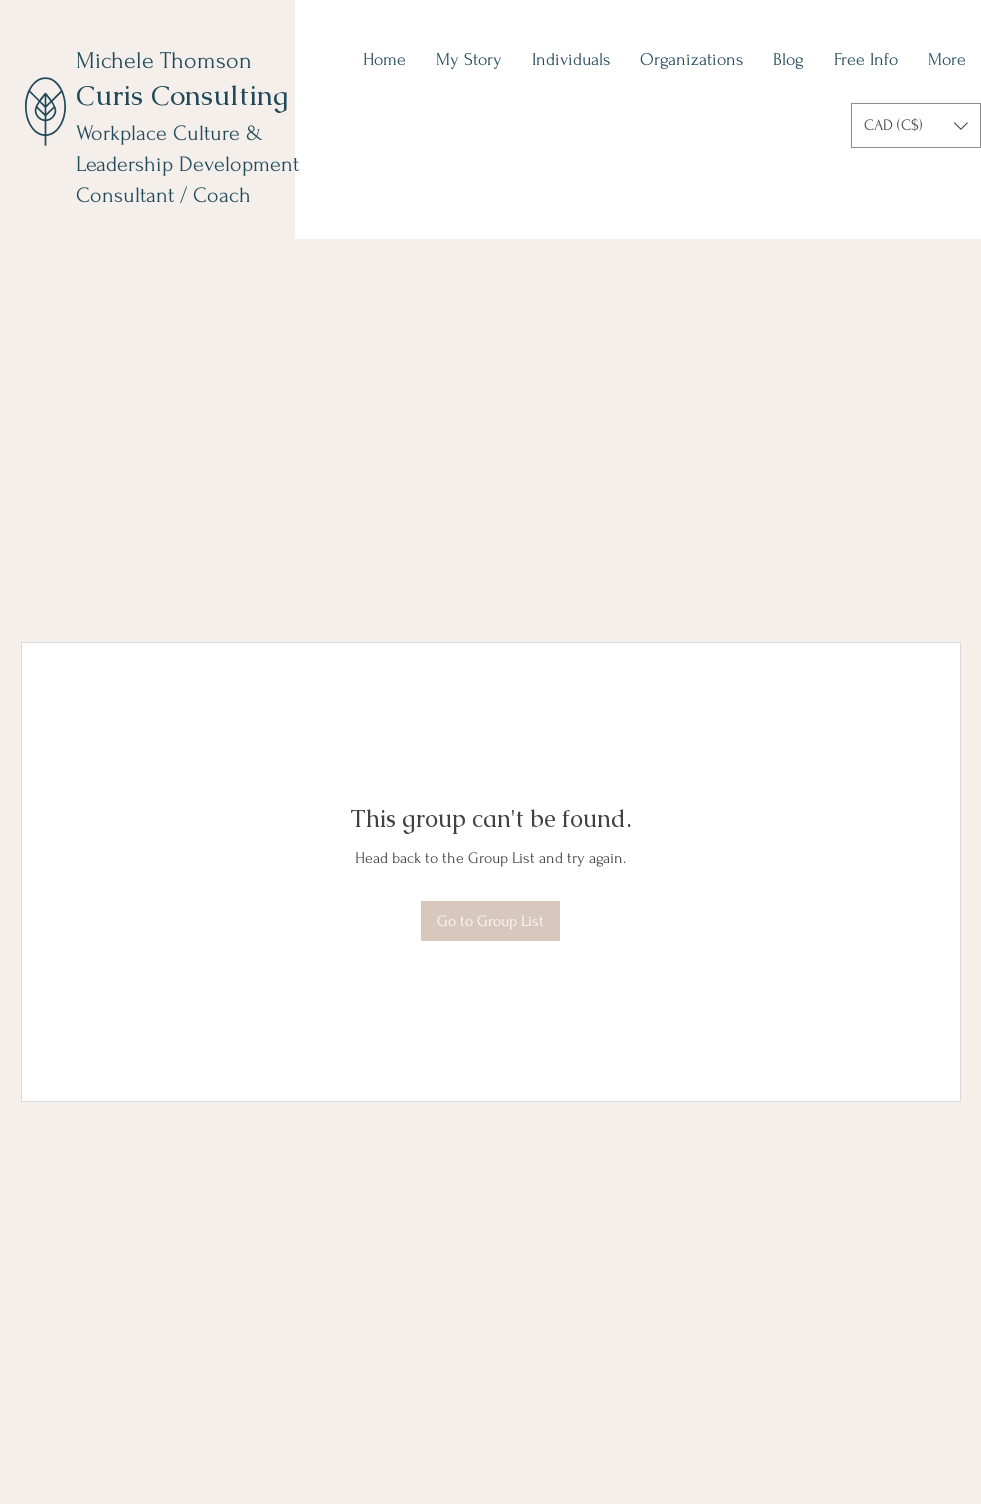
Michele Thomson (164, 60)
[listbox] (916, 125)
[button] (916, 125)
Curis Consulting (182, 95)
